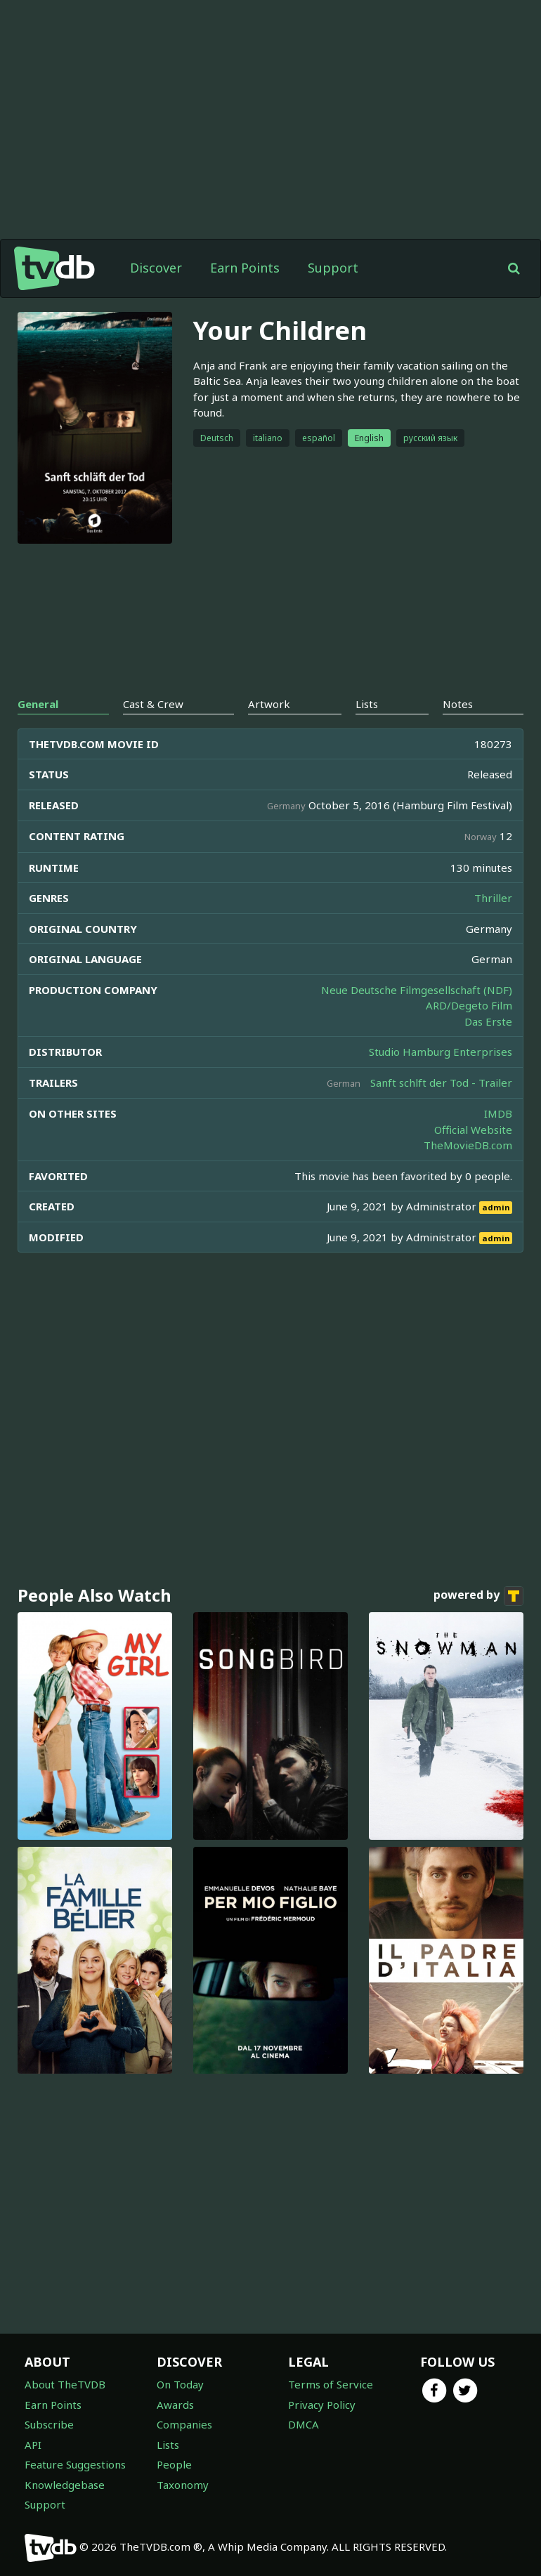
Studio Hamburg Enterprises (440, 1052)
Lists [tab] (367, 704)
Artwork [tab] (269, 704)
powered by (478, 1596)
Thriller (493, 898)
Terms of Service (330, 2384)
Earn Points (245, 267)
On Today (180, 2384)
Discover (156, 267)
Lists (168, 2445)
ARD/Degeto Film (469, 1005)
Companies (184, 2424)
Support (333, 267)
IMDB (498, 1113)
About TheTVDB (65, 2384)
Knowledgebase (65, 2485)
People (174, 2464)
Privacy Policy (322, 2405)
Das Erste (488, 1021)
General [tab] (38, 704)
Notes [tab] (458, 704)
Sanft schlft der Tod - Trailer (441, 1082)
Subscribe (49, 2424)
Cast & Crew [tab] (153, 704)
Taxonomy (183, 2485)
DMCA (303, 2424)
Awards (175, 2405)
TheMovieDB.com (468, 1145)
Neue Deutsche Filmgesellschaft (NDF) (416, 990)
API (33, 2445)
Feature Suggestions (75, 2464)
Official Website (473, 1130)
